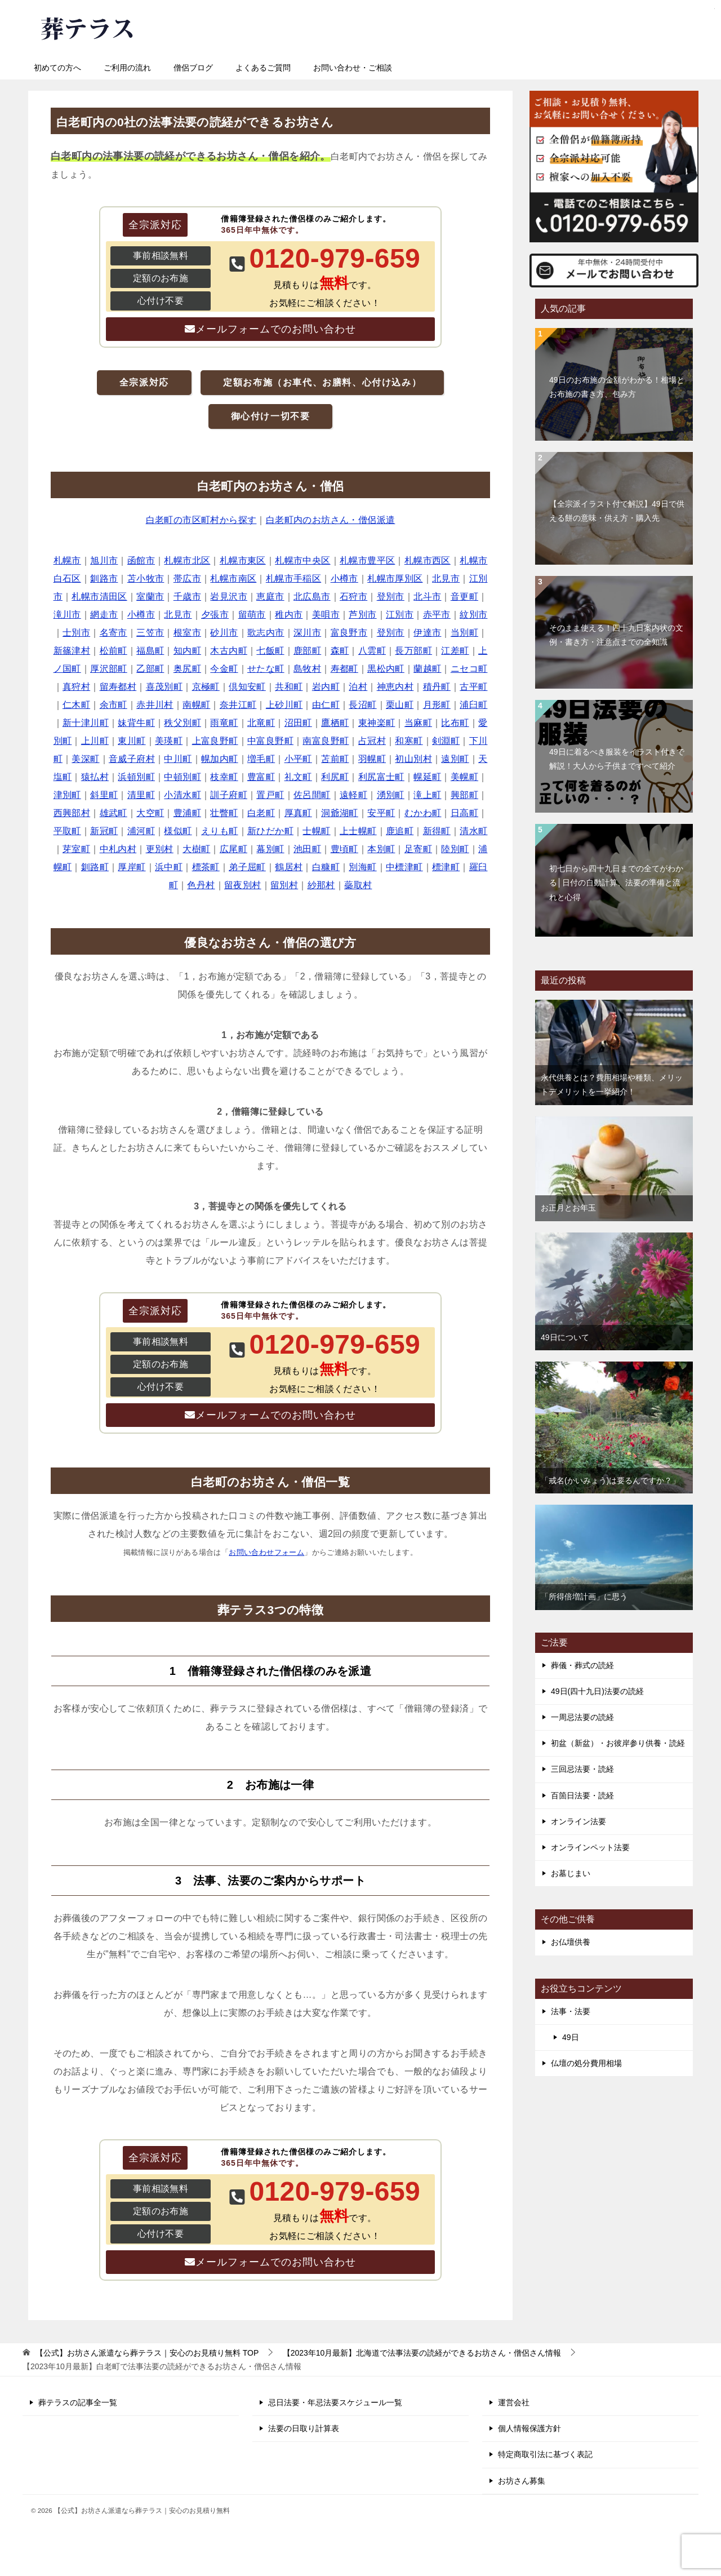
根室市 (187, 632)
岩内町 (326, 686)
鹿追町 (399, 831)
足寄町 (418, 849)
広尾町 (233, 849)
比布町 (455, 723)
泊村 (358, 686)
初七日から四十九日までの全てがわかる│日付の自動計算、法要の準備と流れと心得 (616, 882)
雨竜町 (224, 723)
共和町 (288, 686)
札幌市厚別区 (394, 578)
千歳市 (187, 596)
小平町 (298, 759)
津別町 (67, 795)
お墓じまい (570, 1873)
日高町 (464, 813)
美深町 (85, 759)
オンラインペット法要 (590, 1847)
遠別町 (455, 759)
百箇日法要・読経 (582, 1795)
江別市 (399, 614)
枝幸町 (224, 777)
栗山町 (399, 705)
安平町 (381, 813)
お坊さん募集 (521, 2480)
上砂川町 (284, 705)
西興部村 (72, 813)
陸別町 (455, 849)
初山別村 (413, 759)
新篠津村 (72, 650)
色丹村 (201, 885)
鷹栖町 (335, 723)
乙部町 (150, 668)
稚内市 (288, 614)
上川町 (95, 741)
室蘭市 (150, 596)
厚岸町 (131, 867)
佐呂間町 (312, 795)
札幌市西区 (427, 560)
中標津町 (404, 867)
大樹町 (196, 849)
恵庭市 (270, 596)
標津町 (446, 867)
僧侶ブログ (193, 67)
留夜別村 (242, 885)
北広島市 (312, 596)
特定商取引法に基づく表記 (545, 2454)
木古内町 (228, 650)
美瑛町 (169, 741)
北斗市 (427, 596)
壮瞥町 (224, 813)
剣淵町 (446, 741)
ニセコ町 (469, 668)
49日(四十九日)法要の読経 (597, 1691)
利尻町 (335, 777)
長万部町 (413, 650)
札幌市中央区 (302, 560)
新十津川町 (86, 723)
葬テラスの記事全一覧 (77, 2402)
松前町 (113, 650)
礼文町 (298, 777)
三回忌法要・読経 (582, 1769)
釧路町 (95, 867)
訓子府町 (228, 795)
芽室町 (76, 849)
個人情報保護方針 (529, 2428)
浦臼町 (473, 705)
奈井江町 (238, 705)
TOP (147, 2352)
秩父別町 (182, 723)
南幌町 (196, 705)
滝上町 (427, 795)
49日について (565, 1337)
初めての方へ (57, 67)
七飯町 (270, 650)
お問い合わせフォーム (266, 1552)
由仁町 (326, 705)
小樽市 (344, 578)
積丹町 (437, 686)
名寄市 (113, 632)
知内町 (187, 650)
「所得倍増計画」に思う (584, 1596)
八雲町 (372, 650)
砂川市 (224, 632)
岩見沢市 (228, 596)
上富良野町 (215, 741)
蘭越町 (427, 668)
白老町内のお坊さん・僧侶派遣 (330, 520)
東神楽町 (376, 723)
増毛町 (261, 759)
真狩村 (76, 686)
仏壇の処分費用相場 (586, 2063)
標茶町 (206, 867)
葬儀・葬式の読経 (582, 1665)
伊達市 (427, 632)
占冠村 (372, 741)
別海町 (362, 867)
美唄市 (326, 614)
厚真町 (298, 813)
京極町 (206, 686)
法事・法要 (570, 2011)
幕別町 (270, 849)
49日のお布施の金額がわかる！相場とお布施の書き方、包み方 (616, 386)
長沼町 (362, 705)
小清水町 (182, 795)
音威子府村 (132, 759)
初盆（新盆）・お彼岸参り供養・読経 (618, 1743)
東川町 (131, 741)
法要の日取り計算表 (303, 2428)
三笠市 (150, 632)
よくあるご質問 (263, 67)
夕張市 (215, 614)
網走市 (104, 614)
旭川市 (104, 560)
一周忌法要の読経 (582, 1717)
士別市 (76, 632)
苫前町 (335, 759)
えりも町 (219, 831)
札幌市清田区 (99, 596)
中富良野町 (270, 741)
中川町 (178, 759)
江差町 (455, 650)
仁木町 (76, 705)
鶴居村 (288, 867)
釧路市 (104, 578)
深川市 (307, 632)
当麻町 (418, 723)
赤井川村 (154, 705)
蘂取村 (358, 885)
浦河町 (141, 831)
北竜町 (261, 723)
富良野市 (349, 632)
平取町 (67, 831)
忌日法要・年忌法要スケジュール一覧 (335, 2402)
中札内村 (118, 849)
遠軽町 (353, 795)
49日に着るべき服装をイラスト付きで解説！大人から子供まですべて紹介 (616, 758)
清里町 (141, 795)
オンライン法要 (578, 1821)
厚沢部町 (108, 668)
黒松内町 (385, 668)
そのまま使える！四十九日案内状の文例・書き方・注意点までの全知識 (616, 634)
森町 (340, 650)
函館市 (141, 560)
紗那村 (321, 885)
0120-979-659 (406, 25)
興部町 (464, 795)
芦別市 (362, 614)
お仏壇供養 (570, 1942)
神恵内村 (395, 686)
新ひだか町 (270, 831)
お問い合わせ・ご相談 (352, 67)
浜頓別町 (136, 777)
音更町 (464, 596)
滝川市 (67, 614)
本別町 (381, 849)
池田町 (307, 849)
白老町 (261, 813)
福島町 (150, 650)
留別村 (284, 885)
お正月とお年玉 (568, 1207)
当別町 (464, 632)
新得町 (437, 831)
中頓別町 (182, 777)
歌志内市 (265, 632)
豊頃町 (344, 849)
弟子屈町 (247, 867)
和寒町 (408, 741)
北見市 (446, 578)
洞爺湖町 (339, 813)
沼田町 (298, 723)
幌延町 (427, 777)
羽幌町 (372, 759)
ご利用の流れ (127, 67)
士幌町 (316, 831)
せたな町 (265, 668)
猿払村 (95, 777)
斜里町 (104, 795)
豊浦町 (187, 813)
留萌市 (252, 614)
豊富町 (261, 777)
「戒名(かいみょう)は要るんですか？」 (610, 1480)
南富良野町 (325, 741)
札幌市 (67, 560)
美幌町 (464, 777)
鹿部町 (307, 650)
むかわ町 (423, 813)
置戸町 (270, 795)
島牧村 (307, 668)
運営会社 (513, 2402)
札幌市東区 (243, 560)
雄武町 (113, 813)
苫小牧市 (145, 578)
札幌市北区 (187, 560)
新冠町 (104, 831)
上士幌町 (358, 831)
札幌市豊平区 (367, 560)
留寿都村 (118, 686)
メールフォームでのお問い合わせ (275, 329)
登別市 (390, 596)
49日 (570, 2037)
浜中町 (169, 867)
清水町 (473, 831)
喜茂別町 (164, 686)
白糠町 (326, 867)
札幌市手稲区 (293, 578)
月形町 (437, 705)
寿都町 (344, 668)
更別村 (159, 849)
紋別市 (473, 614)
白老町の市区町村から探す (201, 520)
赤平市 (437, 614)
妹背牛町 (136, 723)
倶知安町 (247, 686)
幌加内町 (219, 759)
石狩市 (353, 596)
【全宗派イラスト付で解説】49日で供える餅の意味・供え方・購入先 (616, 510)
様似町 (178, 831)
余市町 (113, 705)
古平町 (473, 686)
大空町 (150, 813)
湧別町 (390, 795)
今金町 (224, 668)
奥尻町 (187, 668)
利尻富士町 (381, 777)
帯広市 (187, 578)
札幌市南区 (233, 578)
